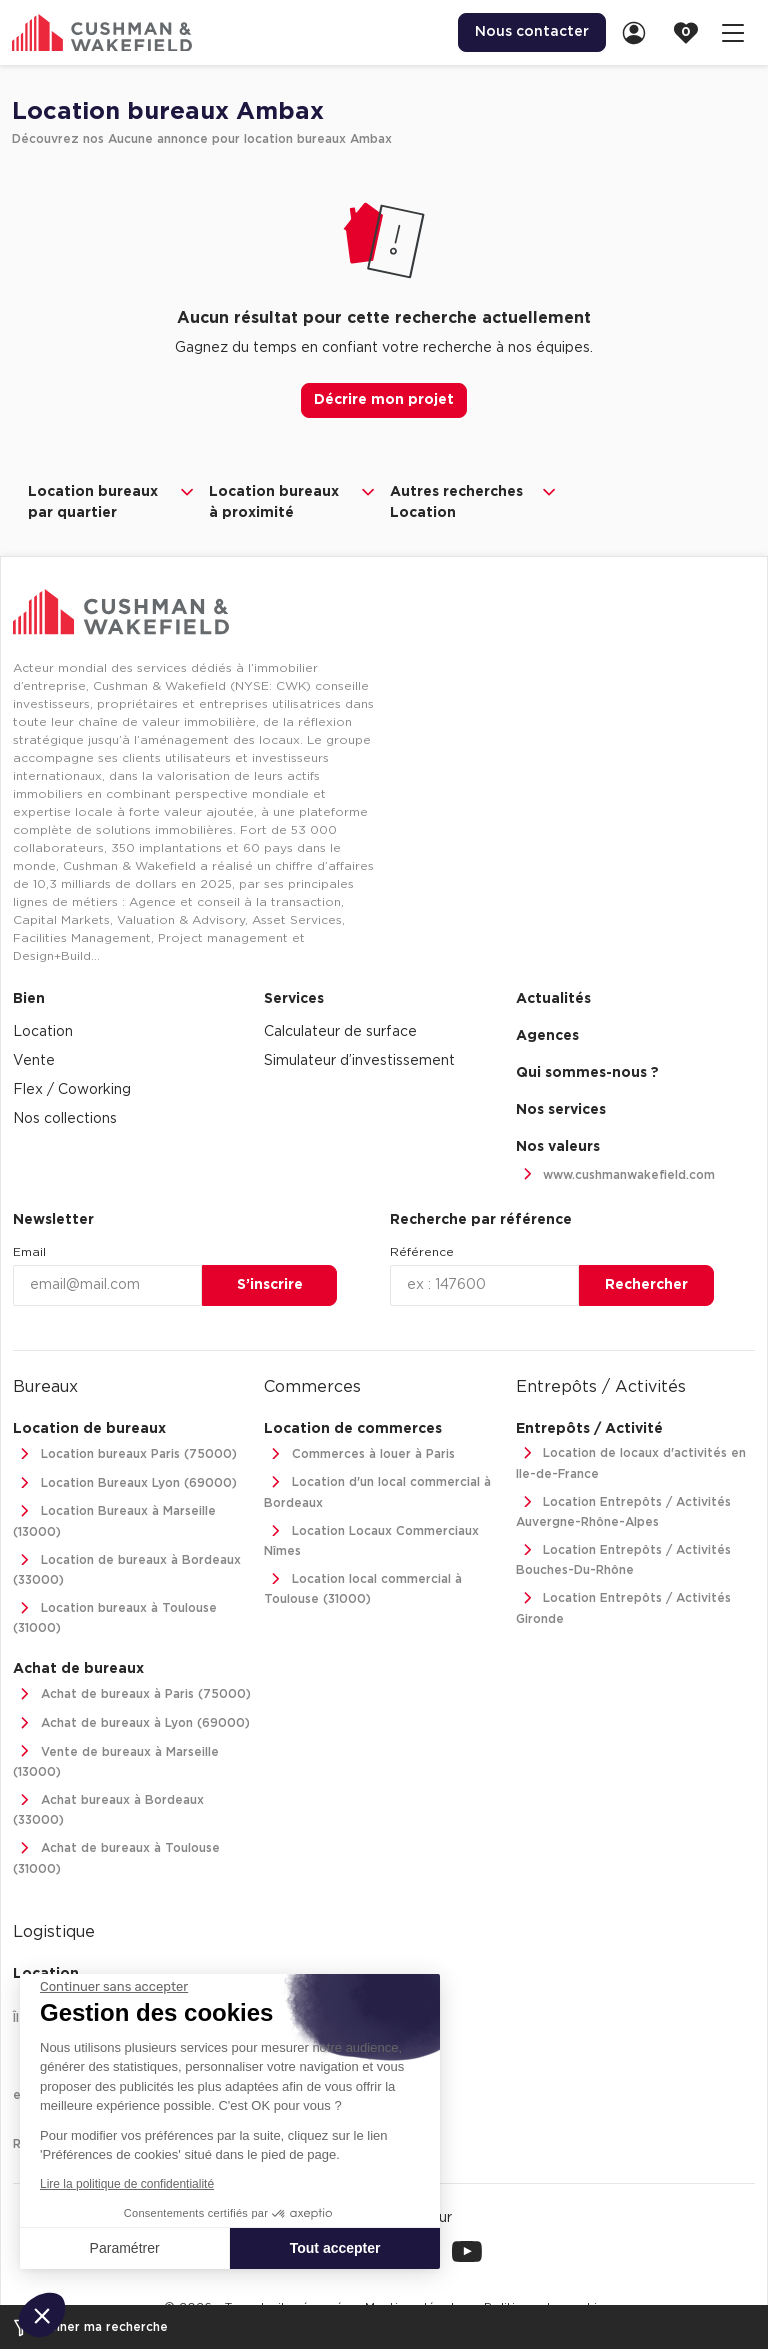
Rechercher (646, 1285)
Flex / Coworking (72, 1090)
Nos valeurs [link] (558, 1147)
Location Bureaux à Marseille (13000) (114, 1519)
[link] (640, 32)
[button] (42, 2315)
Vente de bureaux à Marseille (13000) (116, 1760)
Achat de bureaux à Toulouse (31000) (116, 1856)
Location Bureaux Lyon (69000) (125, 1483)
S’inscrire (270, 1285)
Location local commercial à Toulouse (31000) (363, 1587)
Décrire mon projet (384, 400)
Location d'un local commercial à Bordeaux (377, 1490)
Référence (422, 1252)
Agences (547, 1036)
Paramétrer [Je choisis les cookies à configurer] (125, 2248)
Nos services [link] (561, 1110)
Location (43, 1032)
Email (29, 1252)
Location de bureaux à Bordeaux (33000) (127, 1568)
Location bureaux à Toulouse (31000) (115, 1616)
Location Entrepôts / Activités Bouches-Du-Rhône (624, 1558)
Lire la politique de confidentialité (127, 2184)
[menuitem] (532, 32)
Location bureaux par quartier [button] (112, 501)
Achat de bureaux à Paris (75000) (132, 1694)
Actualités (553, 999)
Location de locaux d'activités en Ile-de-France (631, 1461)
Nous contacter (532, 32)
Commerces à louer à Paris (359, 1454)
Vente (34, 1061)
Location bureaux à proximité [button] (293, 501)
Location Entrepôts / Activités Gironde (624, 1606)
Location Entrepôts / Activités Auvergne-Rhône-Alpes (624, 1510)
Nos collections (65, 1119)
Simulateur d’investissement (359, 1061)
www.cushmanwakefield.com (616, 1175)
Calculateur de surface (340, 1032)
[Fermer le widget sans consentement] (114, 1987)
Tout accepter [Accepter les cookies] (335, 2248)
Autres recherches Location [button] (474, 501)
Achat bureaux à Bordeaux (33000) (108, 1808)
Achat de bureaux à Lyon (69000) (131, 1723)
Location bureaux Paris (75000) (125, 1454)
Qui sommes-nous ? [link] (587, 1073)
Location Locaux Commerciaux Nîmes (371, 1539)
